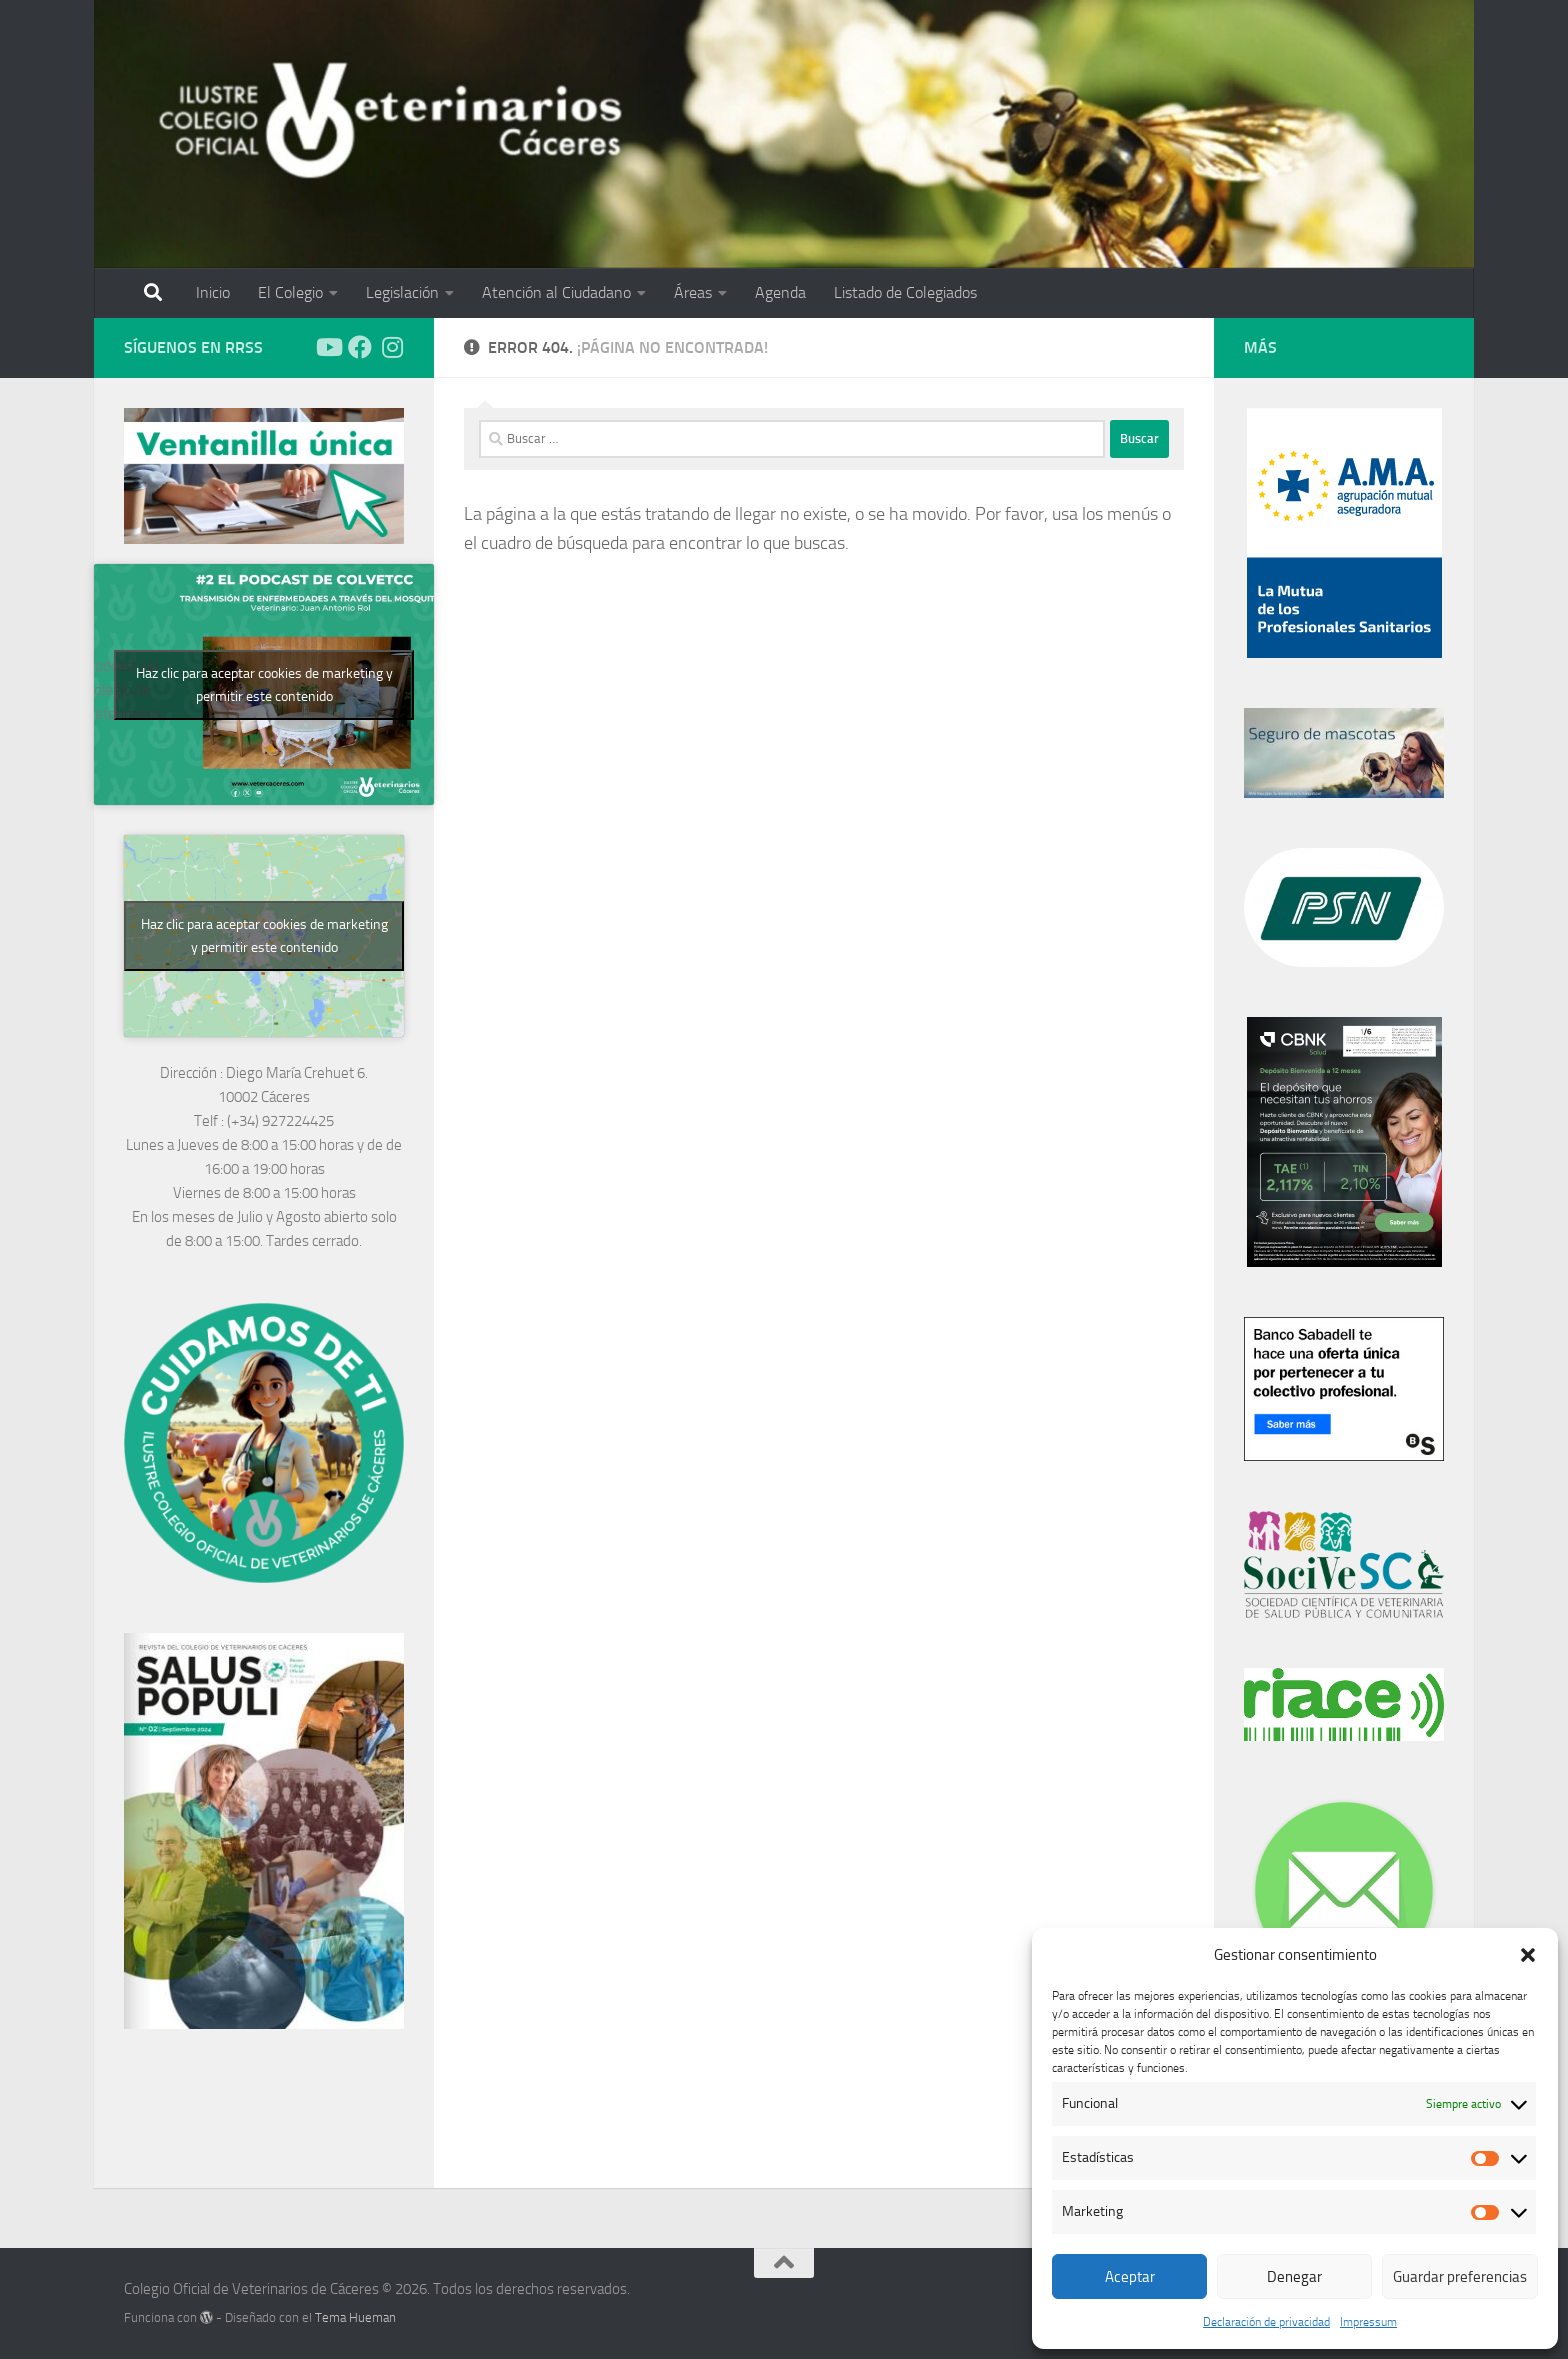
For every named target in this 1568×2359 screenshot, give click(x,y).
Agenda (780, 292)
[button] (1528, 1955)
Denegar (1294, 2277)
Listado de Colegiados (905, 292)
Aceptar (1130, 2277)
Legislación (402, 292)
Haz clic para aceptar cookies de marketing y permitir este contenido (264, 685)
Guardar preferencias (1460, 2277)
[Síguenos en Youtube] (328, 347)
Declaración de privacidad (1266, 2322)
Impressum (1368, 2322)
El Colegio (290, 292)
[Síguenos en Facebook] (360, 347)
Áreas (693, 292)
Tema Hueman (355, 2317)
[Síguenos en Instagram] (392, 347)
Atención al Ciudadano (556, 292)
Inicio (213, 292)
